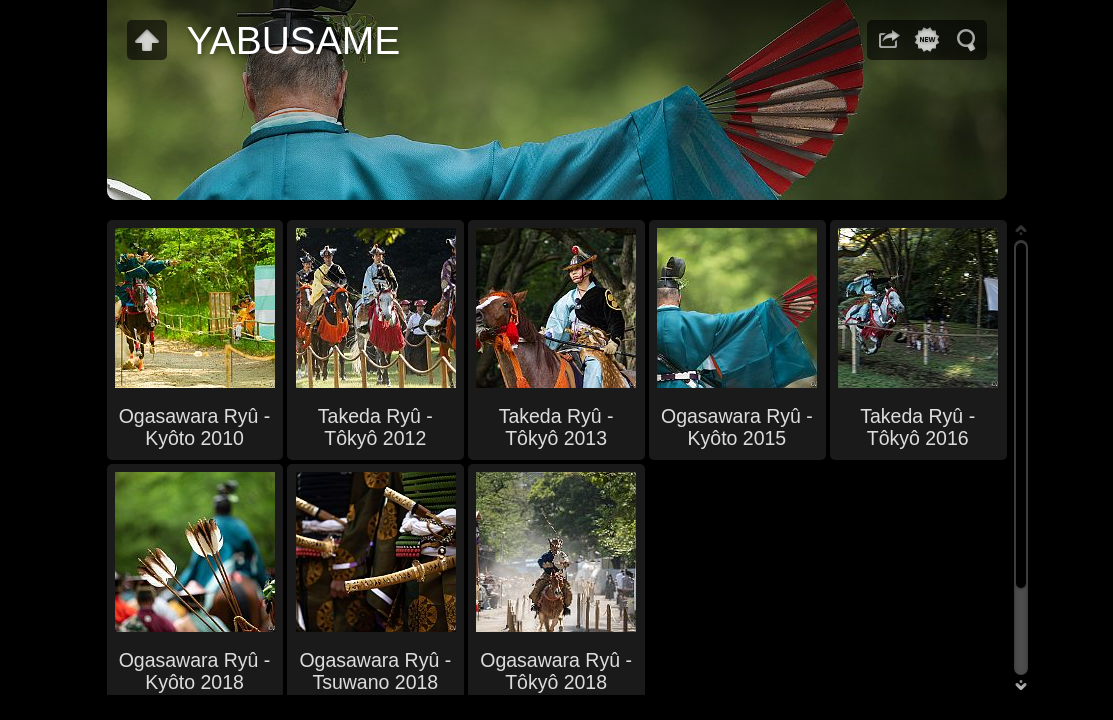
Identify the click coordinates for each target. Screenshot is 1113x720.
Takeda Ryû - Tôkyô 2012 (375, 427)
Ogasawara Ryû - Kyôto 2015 (737, 427)
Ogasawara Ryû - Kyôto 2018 (195, 671)
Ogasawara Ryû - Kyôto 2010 (195, 427)
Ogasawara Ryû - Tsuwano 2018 (375, 671)
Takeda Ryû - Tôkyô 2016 (917, 427)
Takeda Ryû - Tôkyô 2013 (556, 427)
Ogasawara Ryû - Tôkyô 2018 (556, 671)
